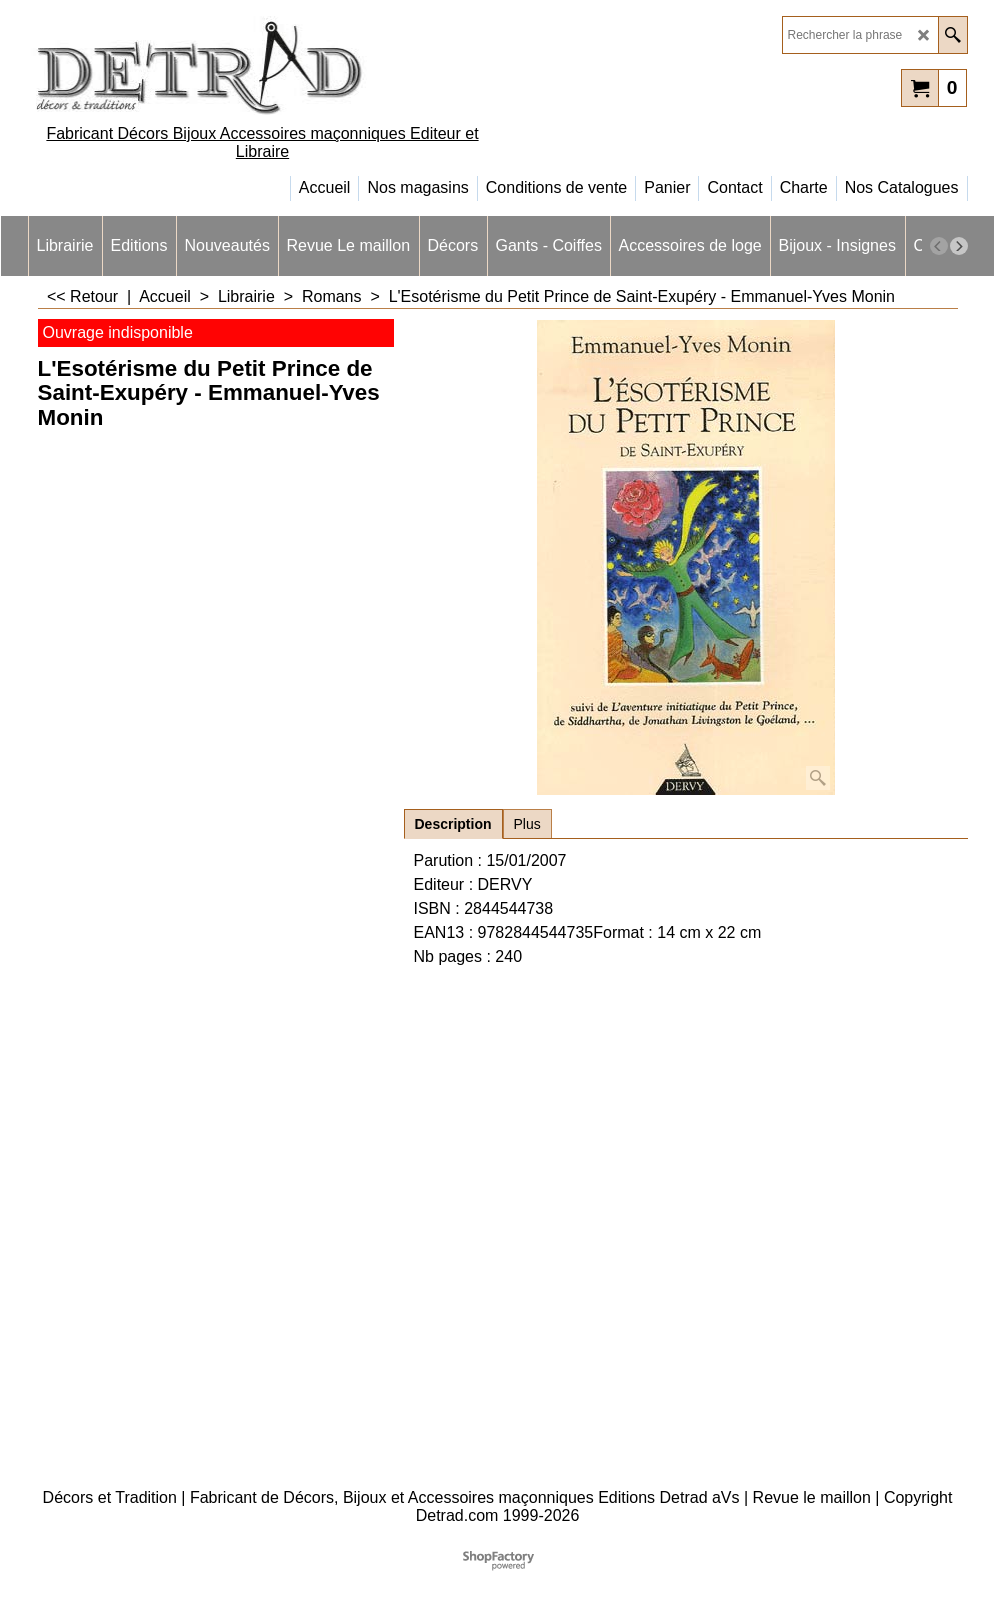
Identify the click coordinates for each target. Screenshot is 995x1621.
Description (453, 824)
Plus (527, 824)
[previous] (939, 246)
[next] (959, 246)
